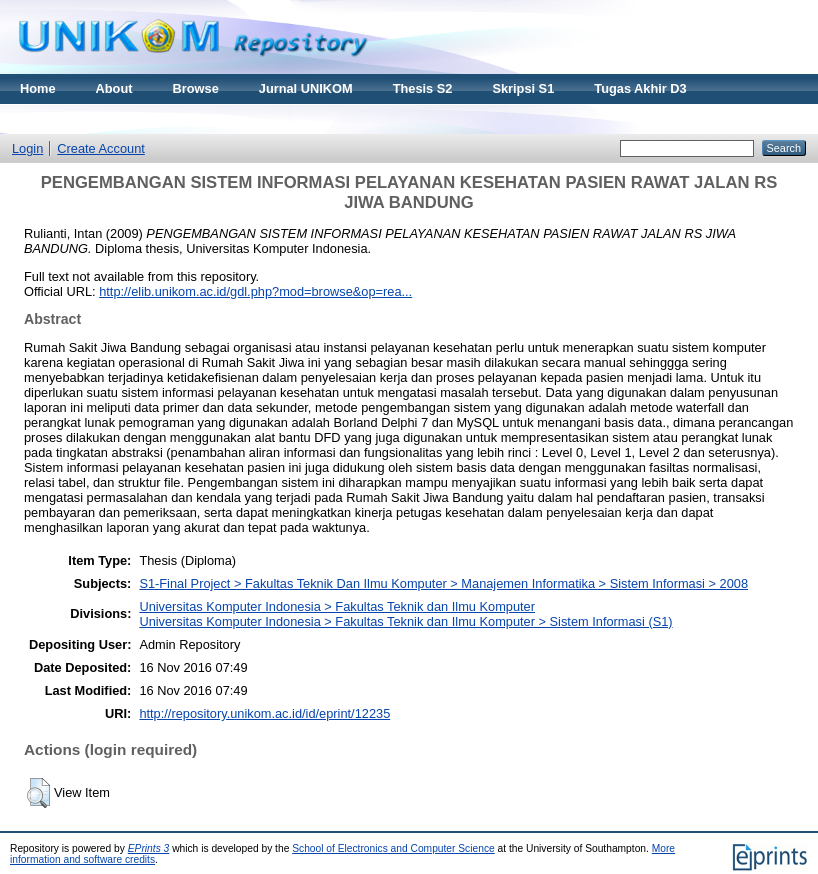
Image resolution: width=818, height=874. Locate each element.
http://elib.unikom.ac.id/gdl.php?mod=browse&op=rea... (255, 291)
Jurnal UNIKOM (306, 88)
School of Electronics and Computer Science (393, 848)
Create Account (101, 148)
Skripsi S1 (523, 88)
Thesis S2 (423, 88)
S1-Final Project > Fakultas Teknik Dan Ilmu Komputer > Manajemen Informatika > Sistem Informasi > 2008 (443, 583)
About (114, 88)
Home (38, 88)
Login (27, 148)
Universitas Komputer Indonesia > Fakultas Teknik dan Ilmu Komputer (337, 606)
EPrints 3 (149, 848)
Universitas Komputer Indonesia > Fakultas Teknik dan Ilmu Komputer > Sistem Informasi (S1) (405, 621)
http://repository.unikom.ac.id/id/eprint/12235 (264, 713)
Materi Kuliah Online (82, 118)
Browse (196, 88)
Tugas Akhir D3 (640, 88)
